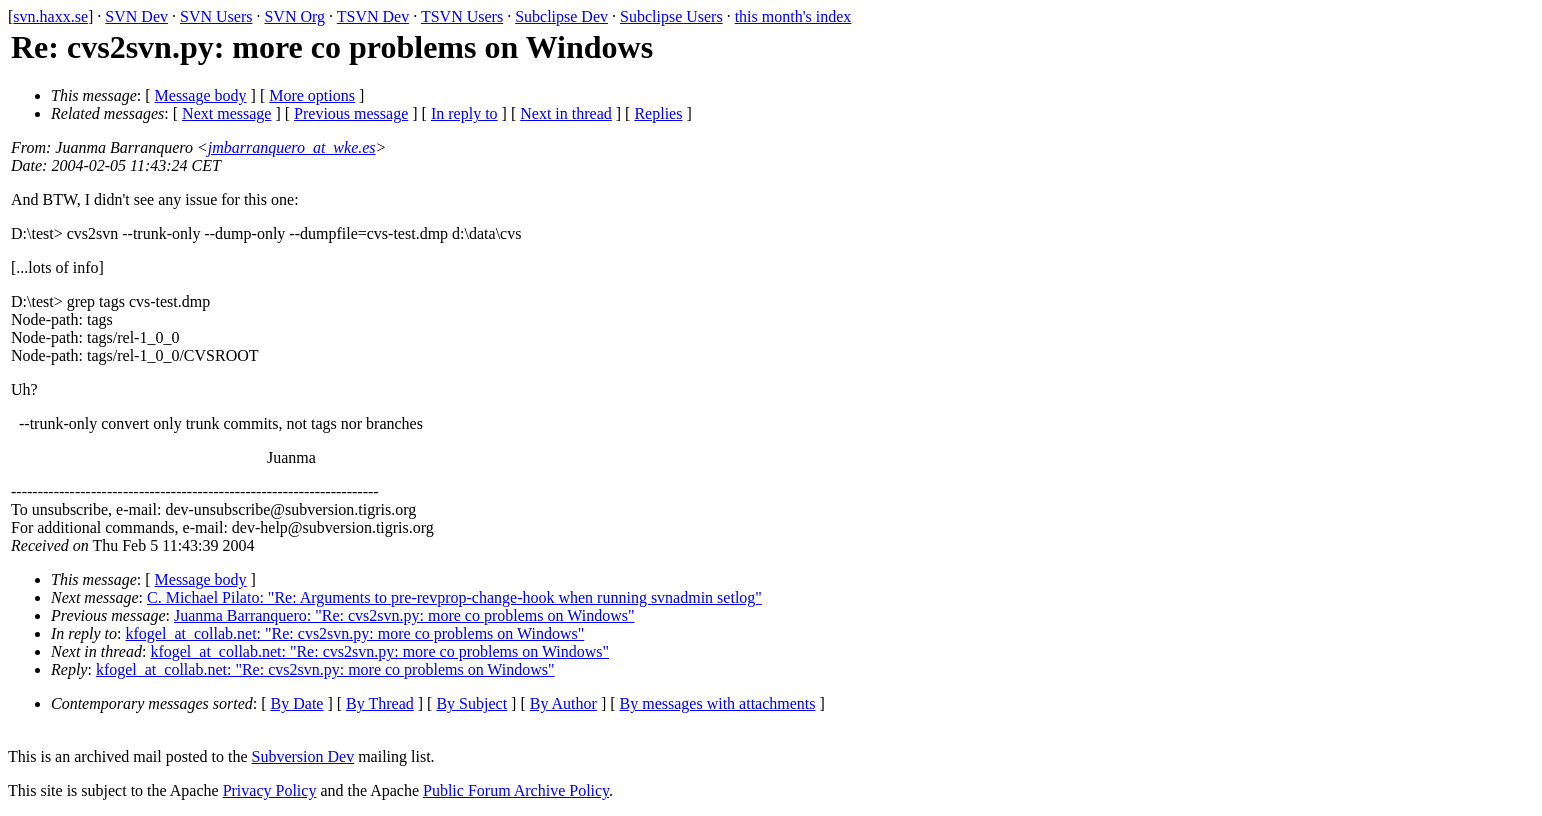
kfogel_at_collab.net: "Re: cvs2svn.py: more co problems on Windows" (355, 633)
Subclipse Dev (561, 16)
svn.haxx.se (50, 16)
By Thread (380, 703)
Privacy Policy (270, 790)
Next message (226, 113)
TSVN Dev (373, 16)
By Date (297, 703)
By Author (563, 703)
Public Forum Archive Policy (516, 790)
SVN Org (294, 16)
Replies (658, 113)
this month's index (793, 16)
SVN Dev (136, 16)
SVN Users (216, 16)
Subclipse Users (671, 16)
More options (312, 95)
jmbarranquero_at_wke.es (292, 147)
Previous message (351, 113)
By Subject (471, 703)
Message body (201, 95)
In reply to (464, 113)
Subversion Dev (303, 756)
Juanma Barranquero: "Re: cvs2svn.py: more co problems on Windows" (404, 615)
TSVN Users (462, 16)
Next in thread (566, 113)
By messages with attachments (718, 703)
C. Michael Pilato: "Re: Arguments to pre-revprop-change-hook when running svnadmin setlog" (454, 597)
